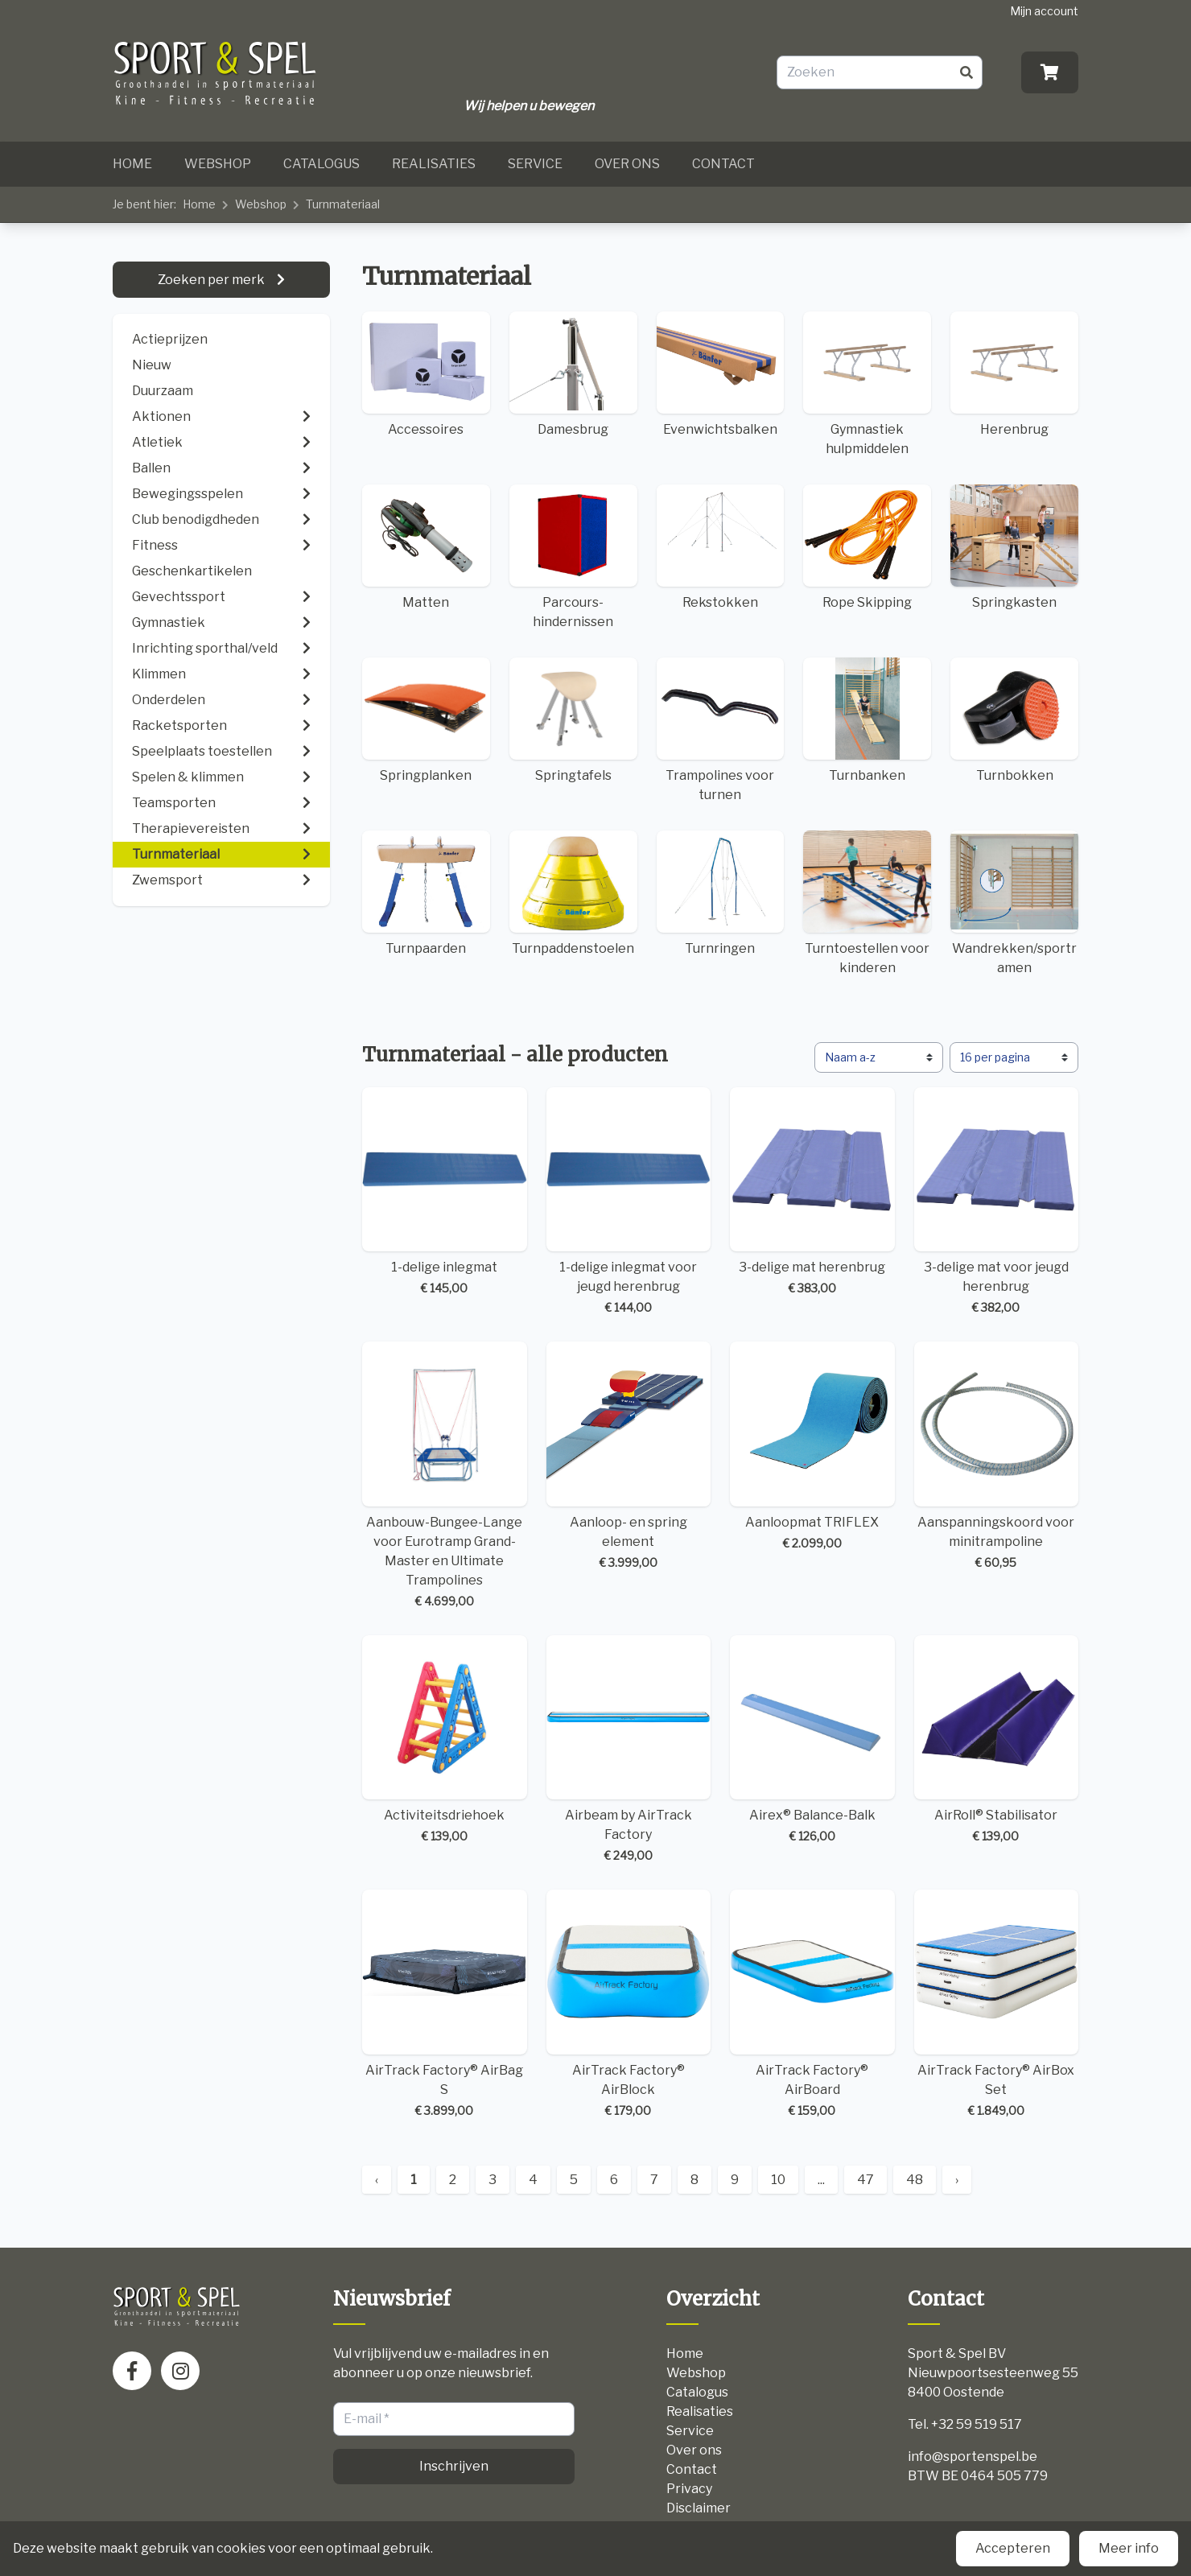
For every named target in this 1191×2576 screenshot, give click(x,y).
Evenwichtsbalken (721, 374)
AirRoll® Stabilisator (996, 1740)
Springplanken (426, 720)
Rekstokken (721, 547)
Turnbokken (1014, 720)
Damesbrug (573, 374)
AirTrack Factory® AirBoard (812, 2004)
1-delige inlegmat (444, 1192)
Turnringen (721, 893)
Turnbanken (867, 720)
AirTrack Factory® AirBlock (628, 2004)
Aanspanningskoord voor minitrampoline (996, 1456)
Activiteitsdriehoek (444, 1740)
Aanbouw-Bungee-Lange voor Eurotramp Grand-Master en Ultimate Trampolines (444, 1475)
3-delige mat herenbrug (812, 1192)
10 (778, 2179)
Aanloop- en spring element (628, 1456)
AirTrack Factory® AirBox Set (996, 2004)
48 (914, 2179)
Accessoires (426, 374)
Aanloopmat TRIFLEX (812, 1447)
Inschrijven (453, 2466)
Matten (426, 547)
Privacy (689, 2488)
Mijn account (1044, 11)
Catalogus (321, 163)
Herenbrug (1014, 374)
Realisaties (434, 163)
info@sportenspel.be (972, 2456)
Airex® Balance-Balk (812, 1740)
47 (865, 2179)
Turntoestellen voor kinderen (867, 903)
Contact (723, 163)
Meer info (1128, 2548)
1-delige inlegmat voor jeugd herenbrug (628, 1202)
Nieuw (151, 365)
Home (132, 163)
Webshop (217, 163)
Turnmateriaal (343, 204)
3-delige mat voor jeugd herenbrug (996, 1202)
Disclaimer (698, 2508)
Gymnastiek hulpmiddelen (867, 383)
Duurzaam (162, 390)
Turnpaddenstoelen (573, 893)
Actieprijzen (170, 339)
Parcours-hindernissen (573, 556)
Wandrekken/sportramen (1014, 903)
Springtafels (573, 720)
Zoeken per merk (212, 279)
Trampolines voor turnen (721, 729)
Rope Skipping (867, 547)
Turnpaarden (426, 893)
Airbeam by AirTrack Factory (628, 1750)
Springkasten (1014, 547)
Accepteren (1012, 2548)
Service (535, 163)
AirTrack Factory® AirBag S (444, 2004)
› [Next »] (956, 2179)
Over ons (627, 163)
